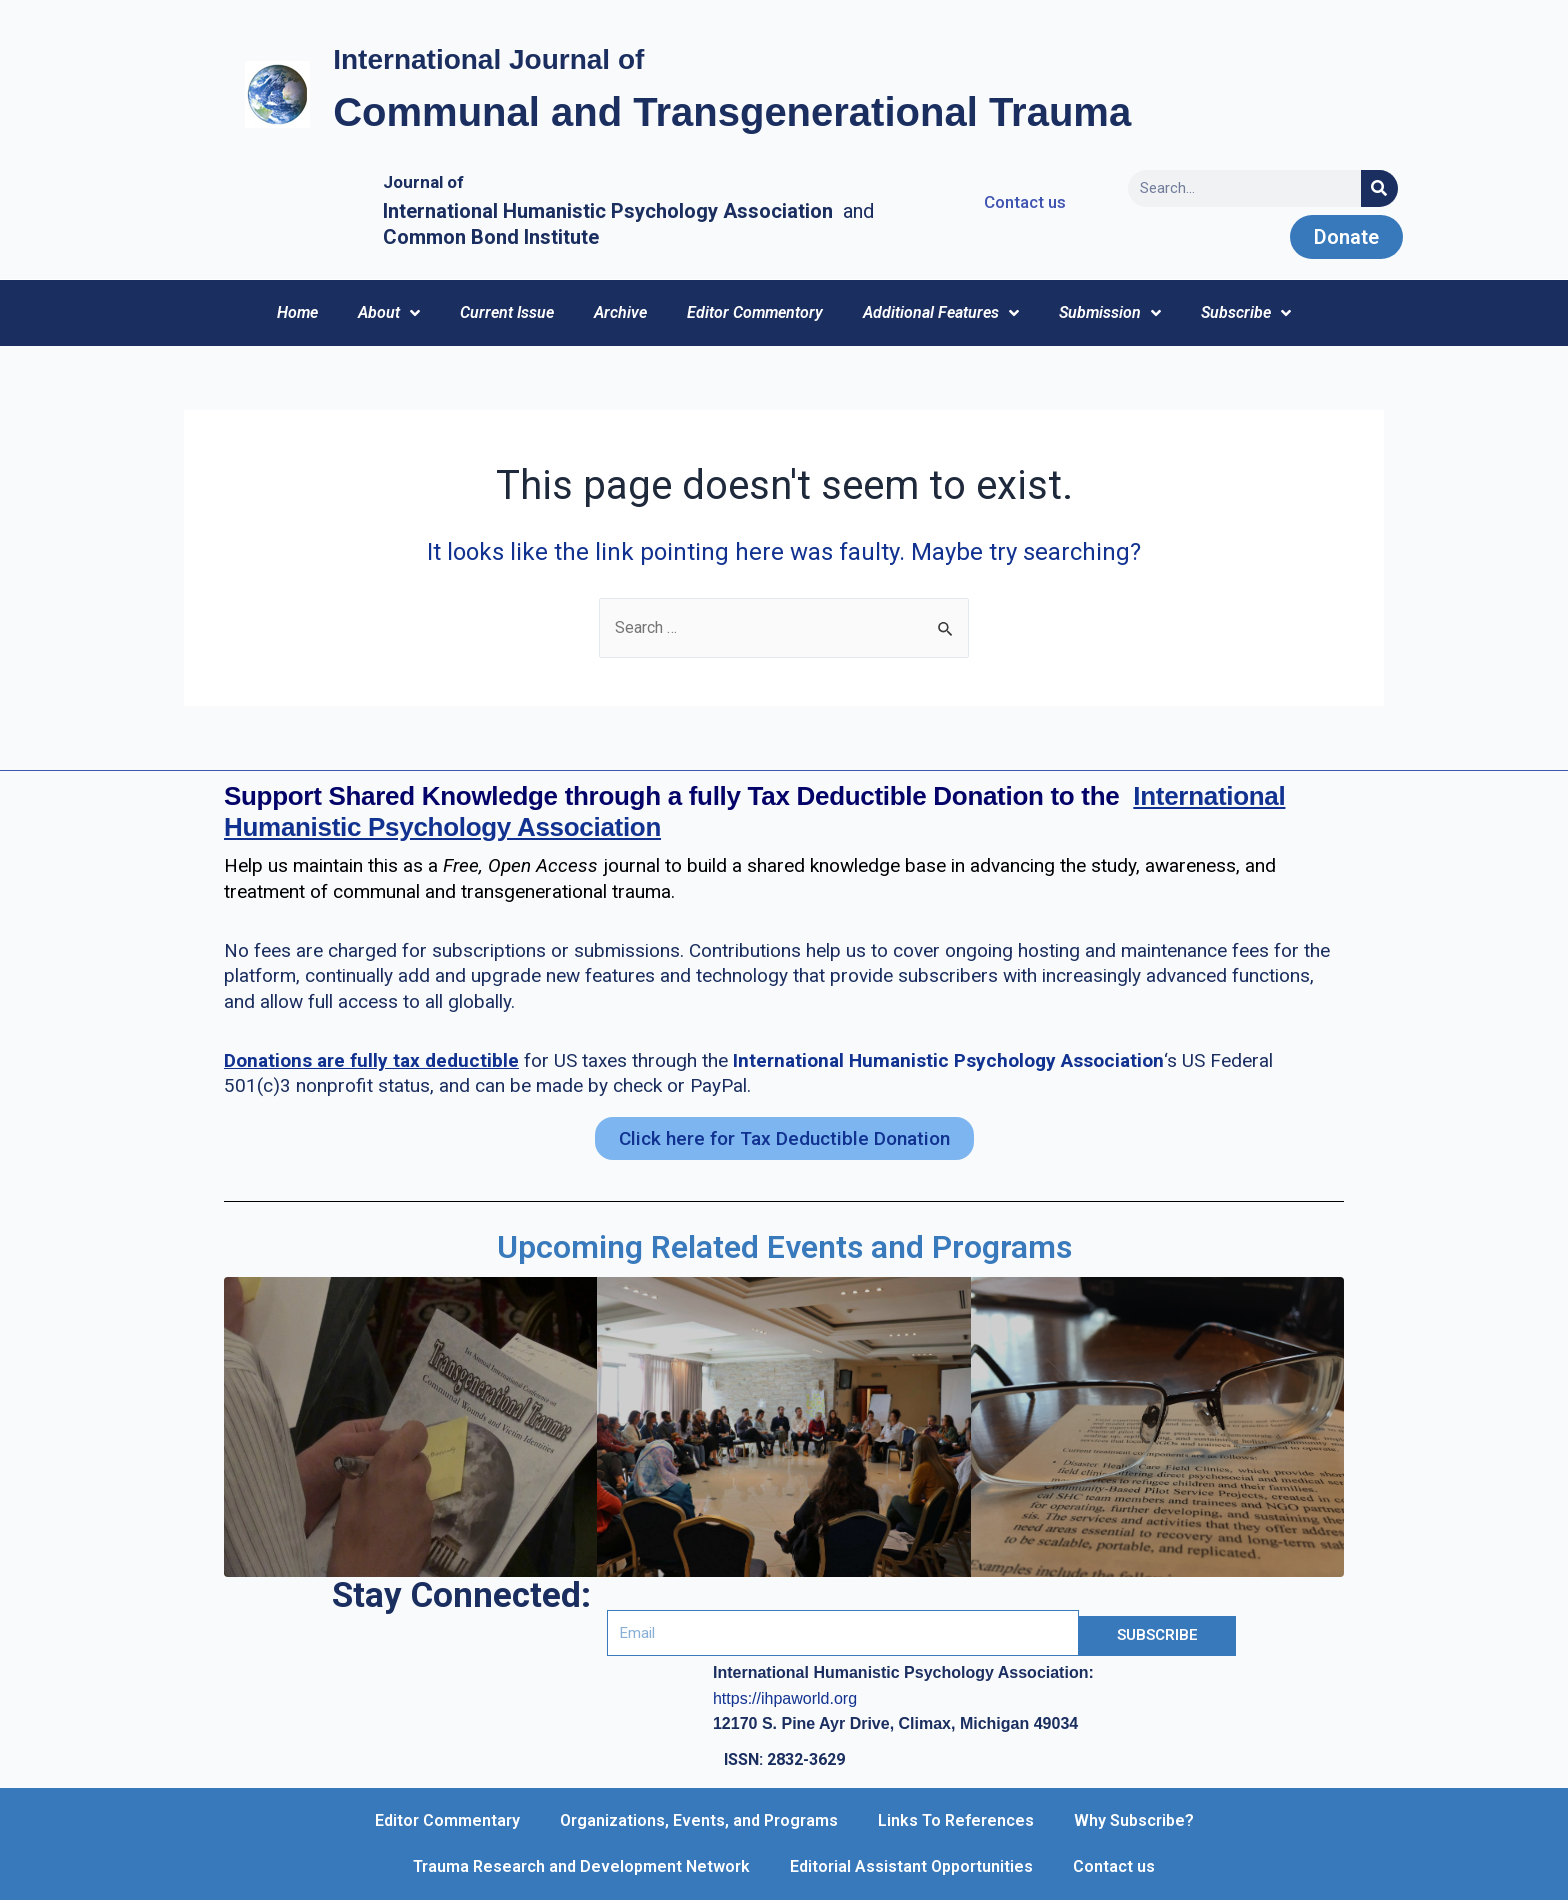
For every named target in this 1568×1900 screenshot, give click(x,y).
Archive (620, 312)
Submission (1110, 313)
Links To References (956, 1820)
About (389, 313)
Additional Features (941, 313)
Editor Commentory (755, 312)
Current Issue (507, 312)
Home (297, 312)
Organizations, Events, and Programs (699, 1820)
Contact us (1114, 1866)
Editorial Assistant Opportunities (911, 1866)
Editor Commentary (447, 1820)
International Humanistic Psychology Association (948, 1060)
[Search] (1379, 188)
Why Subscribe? (1134, 1820)
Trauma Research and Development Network (581, 1866)
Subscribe (1246, 313)
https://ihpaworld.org (785, 1698)
